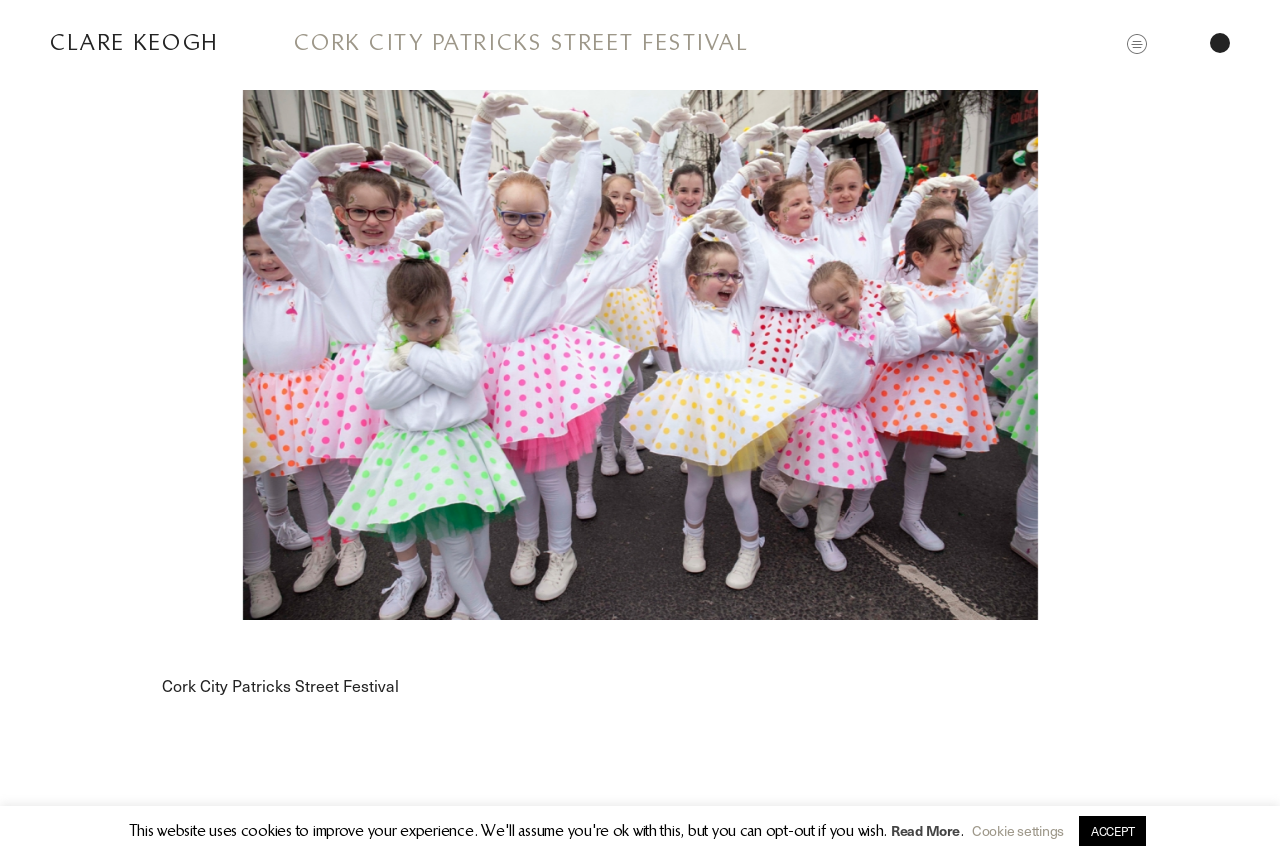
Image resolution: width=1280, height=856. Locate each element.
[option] (640, 355)
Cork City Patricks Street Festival (522, 42)
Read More (925, 830)
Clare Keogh (134, 42)
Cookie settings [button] (1018, 830)
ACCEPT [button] (1112, 831)
